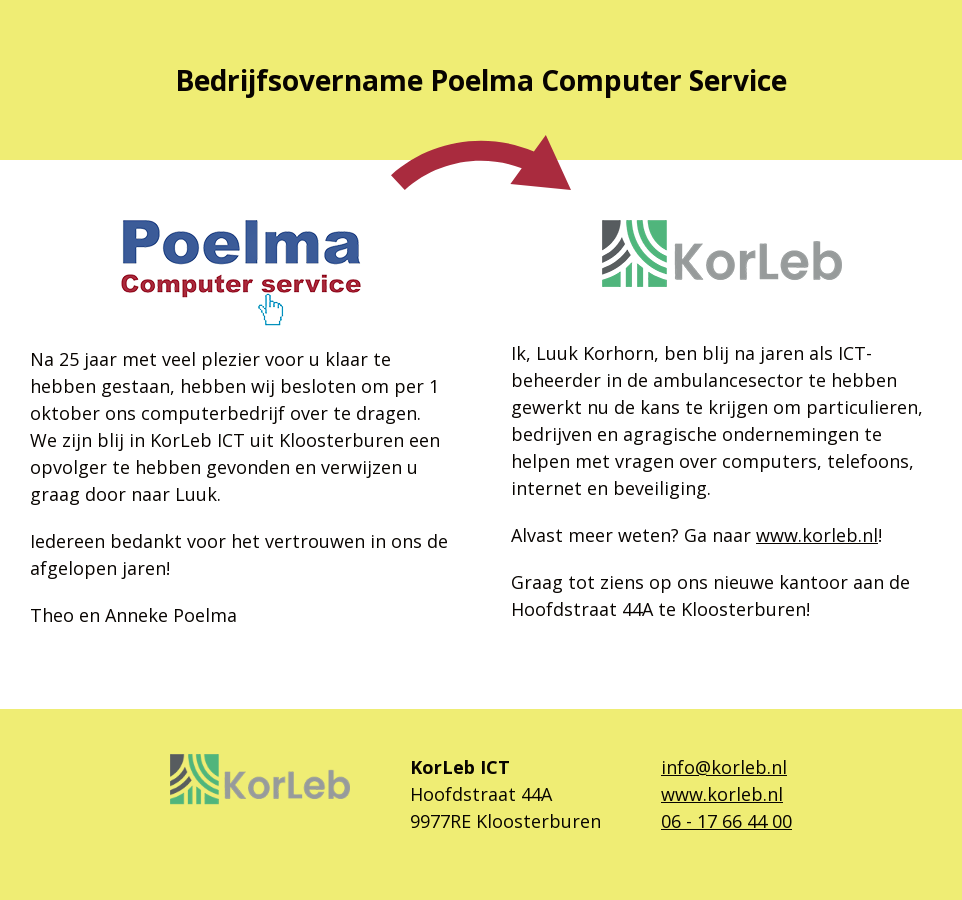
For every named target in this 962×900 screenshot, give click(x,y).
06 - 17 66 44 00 (726, 821)
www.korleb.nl (817, 535)
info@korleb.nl (724, 767)
